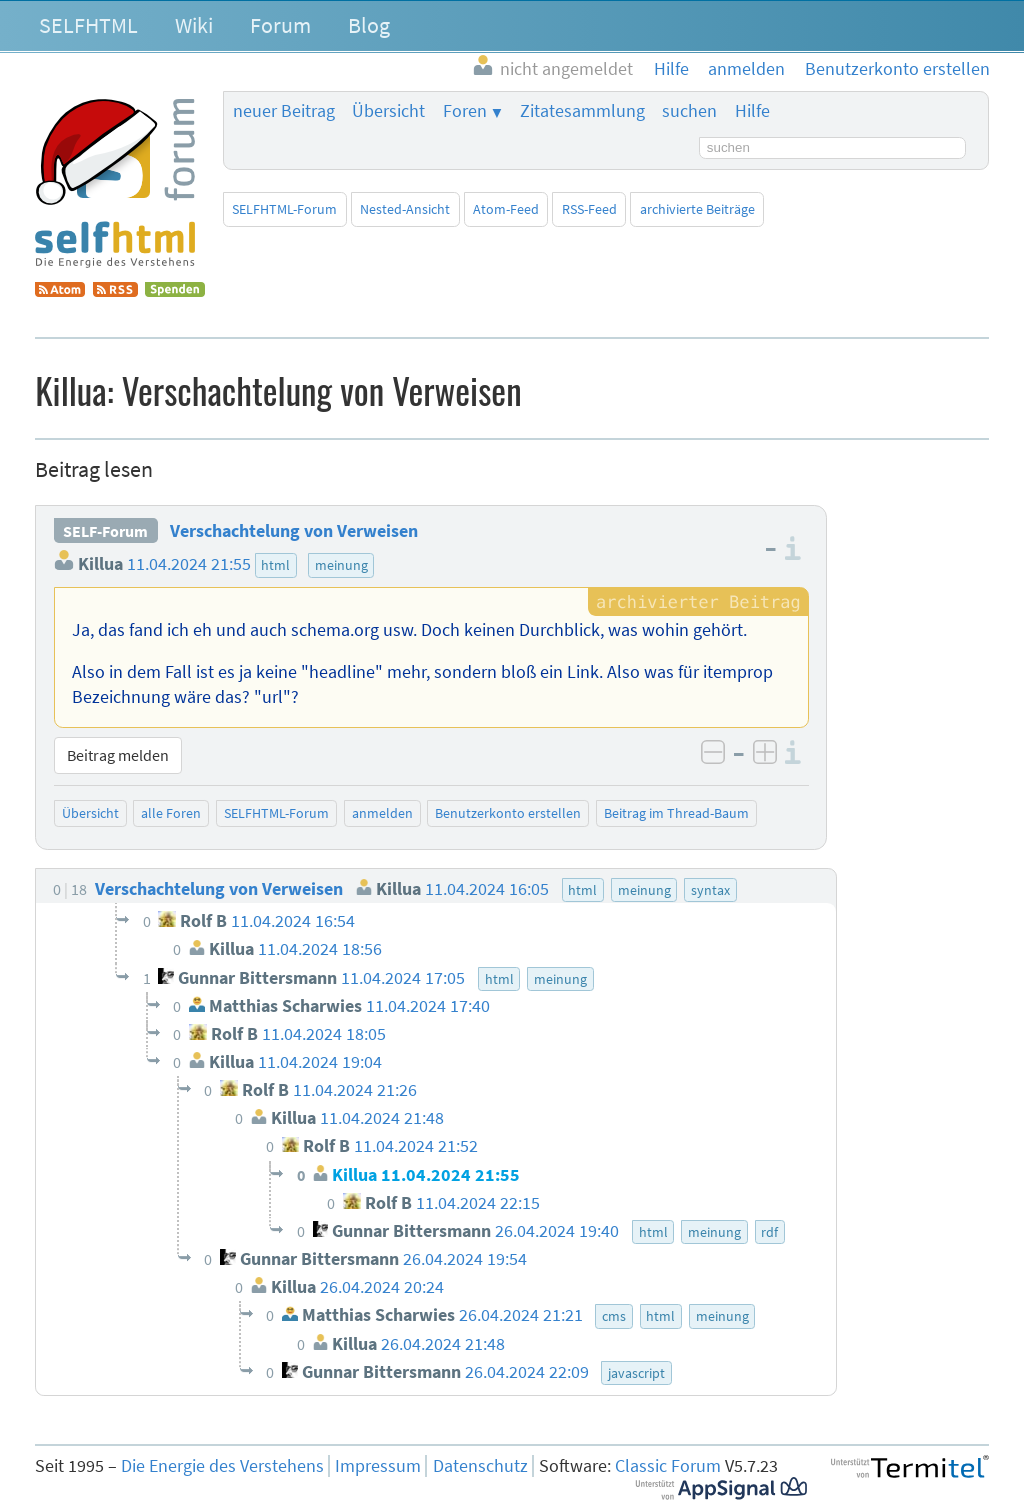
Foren (465, 111)
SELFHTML (88, 25)
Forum (280, 25)
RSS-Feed (589, 209)
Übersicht (388, 111)
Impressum (378, 1466)
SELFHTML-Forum (284, 209)
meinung (341, 565)
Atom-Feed (506, 209)
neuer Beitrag (284, 111)
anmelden (382, 813)
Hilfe (752, 111)
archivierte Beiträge (697, 209)
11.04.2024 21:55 (189, 564)
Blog (369, 25)
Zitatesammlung (582, 111)
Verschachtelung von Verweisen (294, 531)
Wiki (194, 25)
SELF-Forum (105, 531)
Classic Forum (668, 1466)
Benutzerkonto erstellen (508, 813)
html (275, 565)
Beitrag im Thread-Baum (676, 813)
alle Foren (171, 813)
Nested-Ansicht (405, 209)
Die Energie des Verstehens (222, 1466)
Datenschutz (480, 1466)
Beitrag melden (118, 755)
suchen (689, 111)
